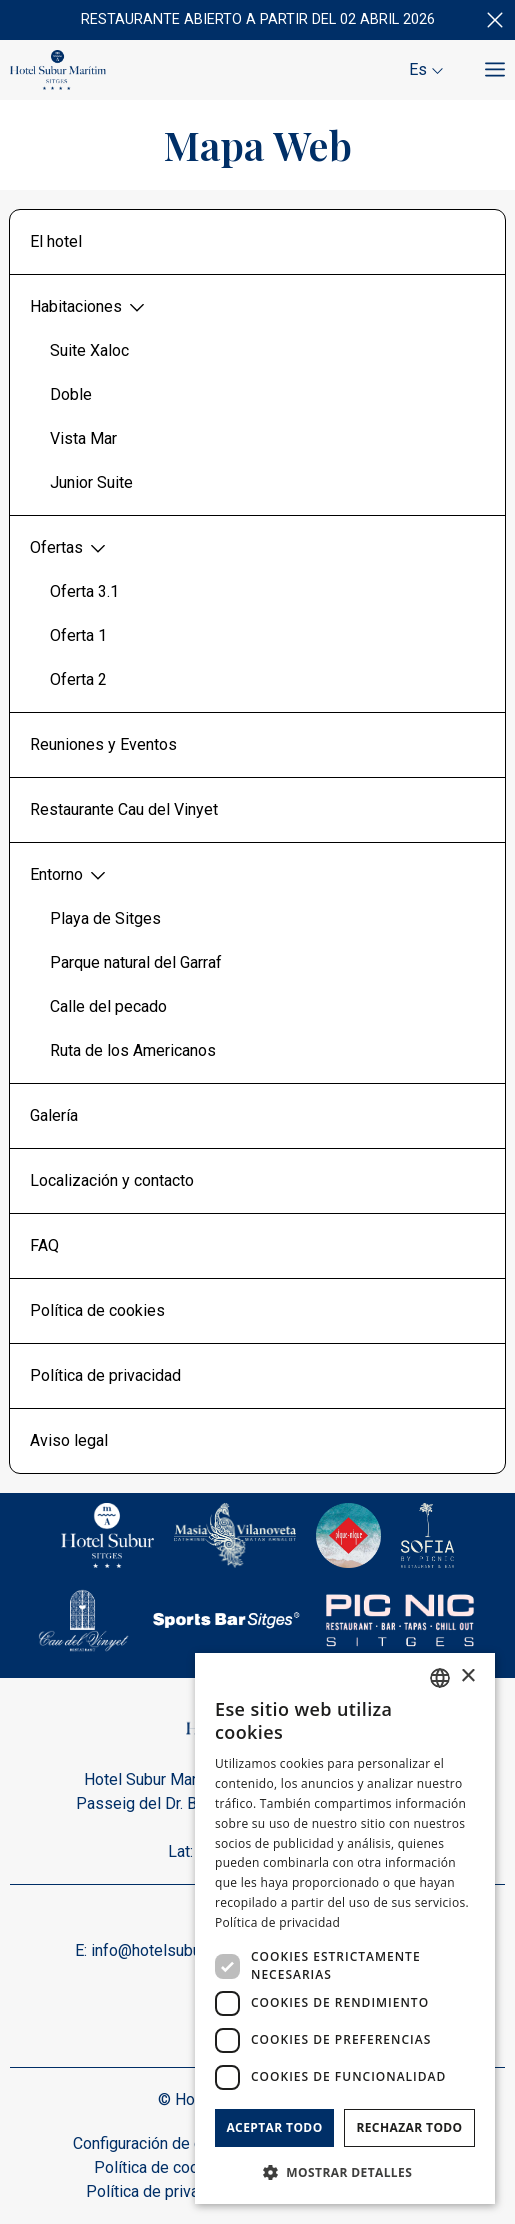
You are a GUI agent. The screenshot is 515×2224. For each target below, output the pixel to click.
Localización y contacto (112, 1180)
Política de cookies (97, 1310)
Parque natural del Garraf (136, 962)
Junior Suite (91, 482)
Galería (54, 1115)
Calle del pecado (108, 1006)
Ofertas (69, 548)
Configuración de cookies (161, 2143)
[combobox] (440, 1678)
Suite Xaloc (89, 350)
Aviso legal (69, 1440)
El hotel (56, 241)
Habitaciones (88, 307)
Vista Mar (83, 438)
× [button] (467, 1676)
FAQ (44, 1245)
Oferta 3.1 (84, 591)
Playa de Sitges (105, 918)
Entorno (69, 875)
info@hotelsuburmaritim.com (191, 1950)
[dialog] (345, 1928)
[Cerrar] (495, 20)
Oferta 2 (78, 679)
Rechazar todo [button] (409, 2127)
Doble (71, 394)
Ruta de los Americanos (133, 1050)
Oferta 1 (78, 635)
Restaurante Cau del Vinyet (124, 809)
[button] (345, 2172)
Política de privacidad (105, 1375)
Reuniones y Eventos (103, 744)
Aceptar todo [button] (274, 2127)
